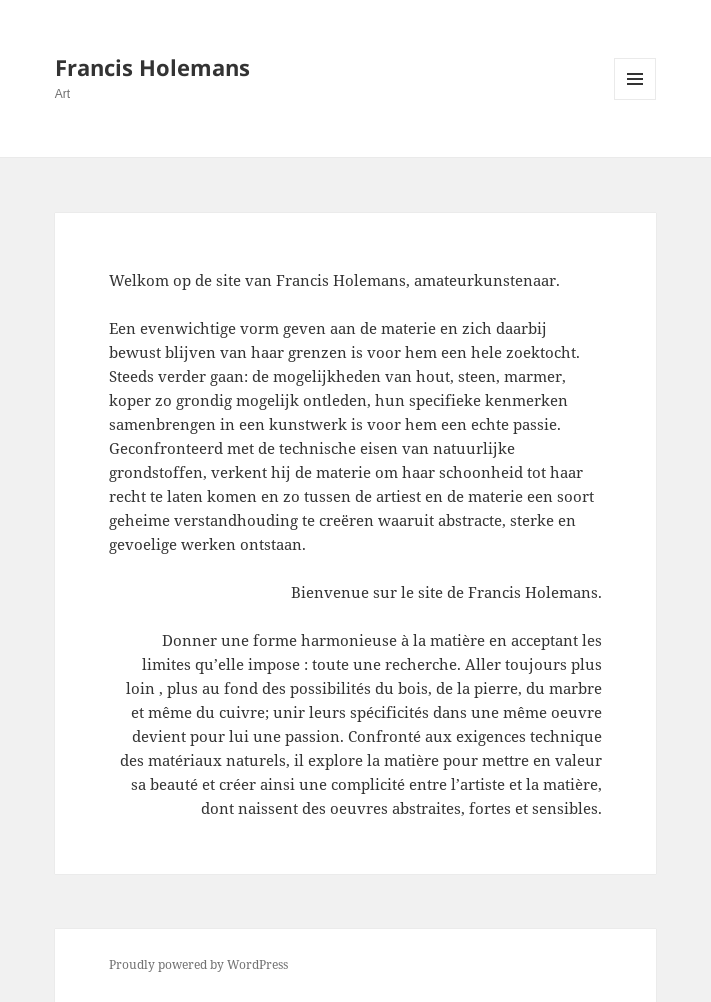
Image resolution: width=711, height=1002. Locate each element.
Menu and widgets (635, 99)
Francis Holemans (152, 67)
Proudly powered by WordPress (198, 964)
